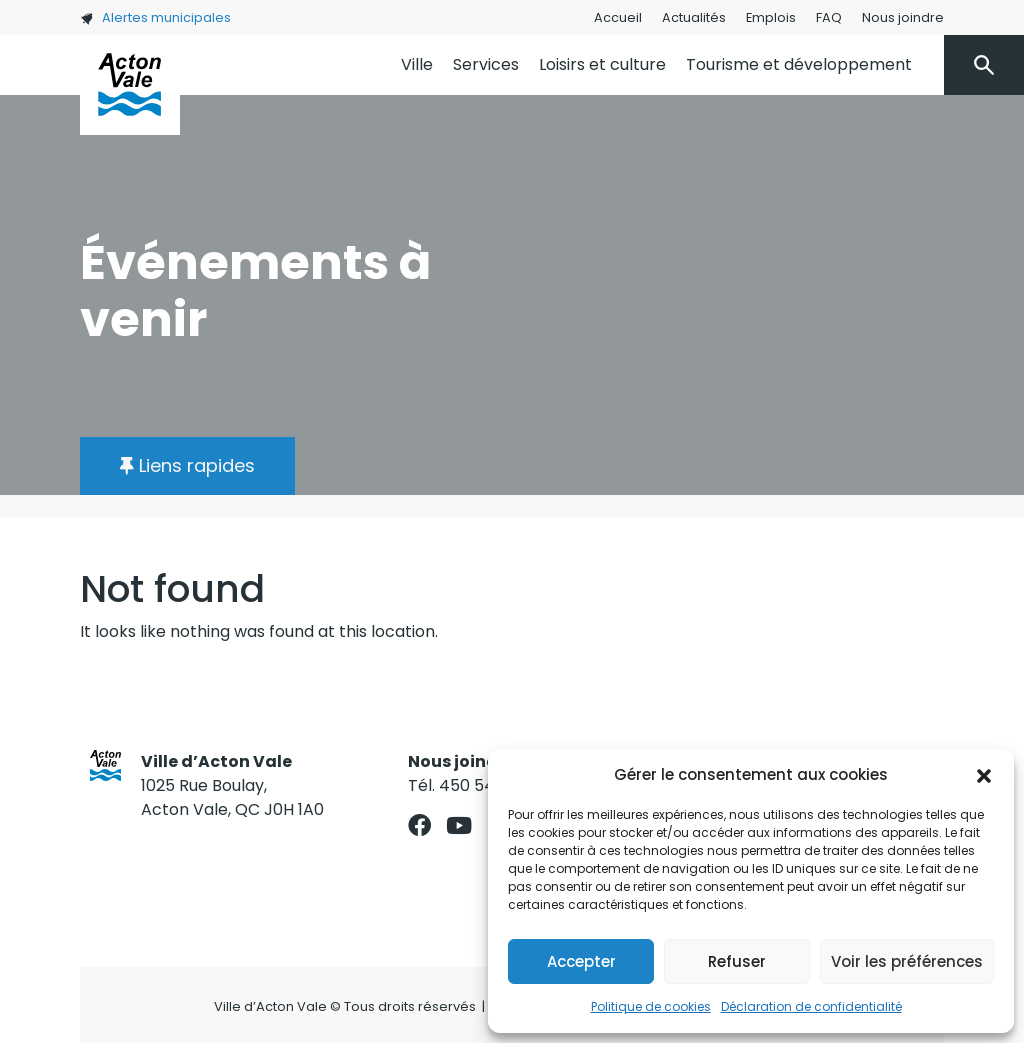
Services (486, 64)
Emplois (771, 17)
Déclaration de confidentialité (811, 1006)
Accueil (618, 17)
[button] (984, 775)
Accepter (581, 961)
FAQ (829, 17)
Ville (417, 64)
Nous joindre (903, 17)
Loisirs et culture (602, 64)
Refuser (737, 961)
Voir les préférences (907, 961)
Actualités (694, 17)
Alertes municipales (155, 17)
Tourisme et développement (799, 64)
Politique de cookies (651, 1006)
